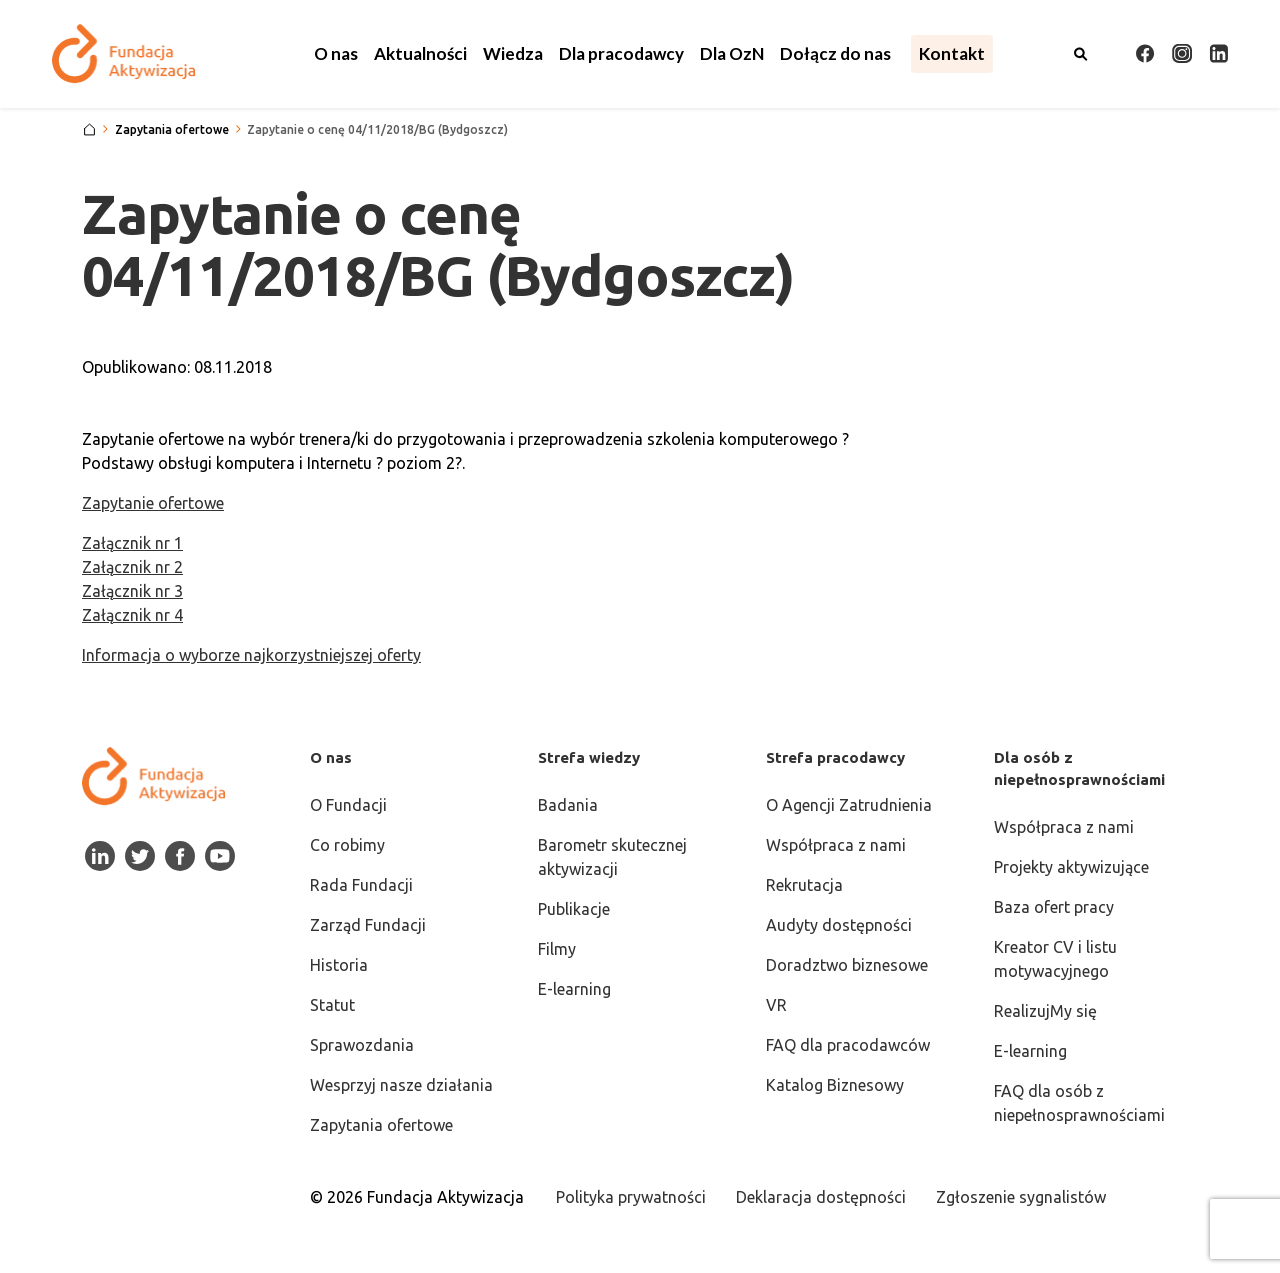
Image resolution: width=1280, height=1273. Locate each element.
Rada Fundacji (361, 885)
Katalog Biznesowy (835, 1085)
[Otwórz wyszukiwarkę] (1081, 54)
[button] (336, 54)
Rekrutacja (804, 885)
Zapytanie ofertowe (153, 503)
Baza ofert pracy (1054, 907)
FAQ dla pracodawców (848, 1045)
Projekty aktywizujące (1071, 867)
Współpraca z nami (836, 845)
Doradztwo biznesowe (847, 965)
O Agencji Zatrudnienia (849, 805)
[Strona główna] (89, 130)
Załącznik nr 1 (132, 543)
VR (776, 1005)
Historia (339, 965)
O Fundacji (348, 805)
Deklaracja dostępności (821, 1197)
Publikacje (574, 909)
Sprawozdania (362, 1045)
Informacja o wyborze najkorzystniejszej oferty (251, 655)
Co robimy (347, 845)
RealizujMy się (1045, 1011)
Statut (332, 1005)
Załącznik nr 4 (132, 615)
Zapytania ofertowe (381, 1125)
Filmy (557, 949)
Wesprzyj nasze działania (401, 1085)
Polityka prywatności (631, 1197)
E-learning (574, 989)
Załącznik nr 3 (132, 591)
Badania (568, 805)
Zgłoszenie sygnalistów (1021, 1197)
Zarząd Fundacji (368, 925)
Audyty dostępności (839, 925)
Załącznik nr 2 (132, 567)
